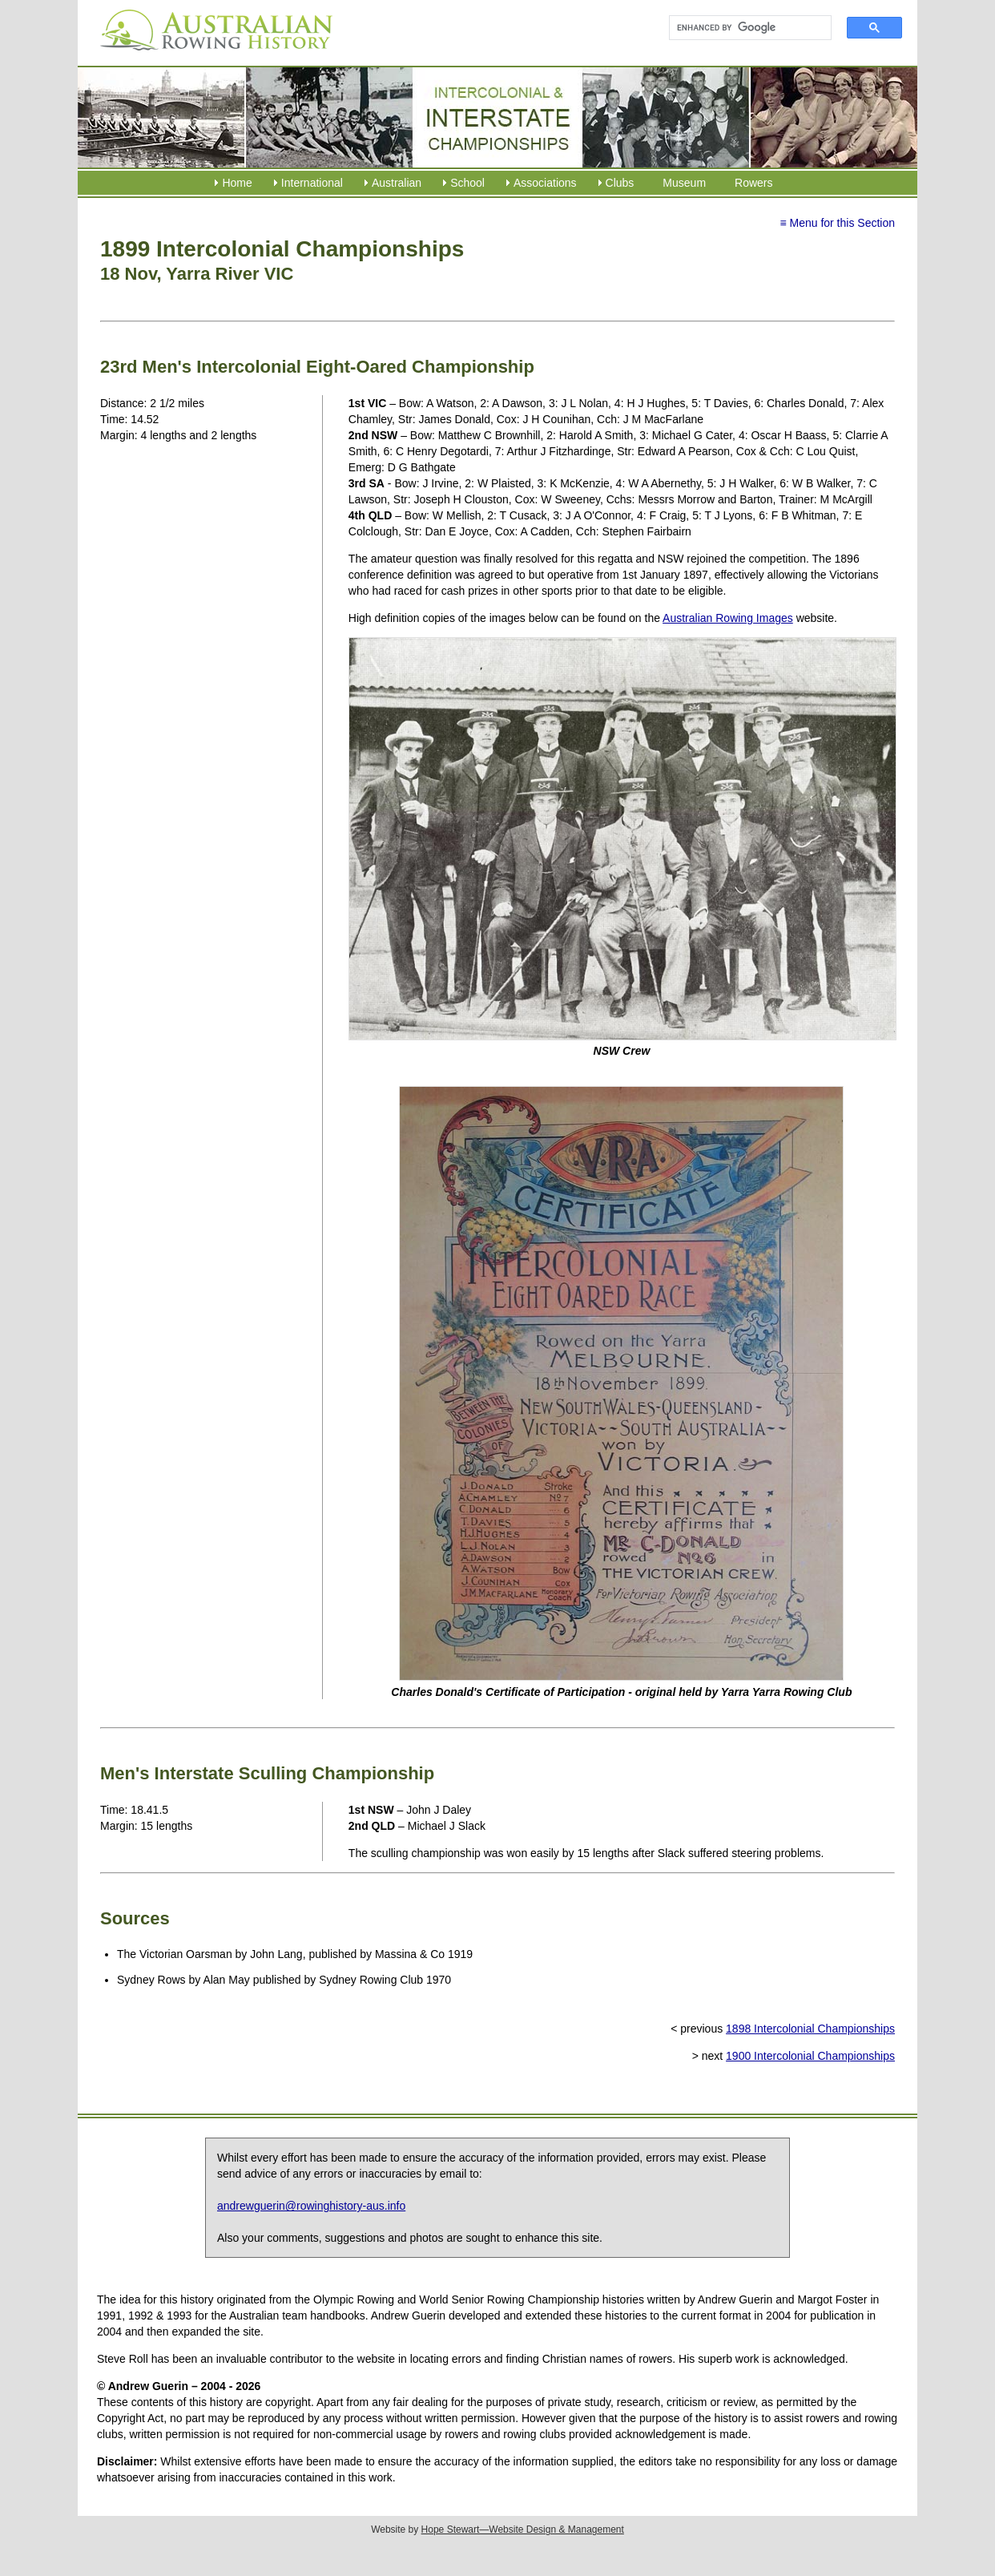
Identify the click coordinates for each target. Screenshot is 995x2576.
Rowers (753, 182)
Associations (545, 182)
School (467, 182)
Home (237, 182)
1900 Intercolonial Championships (810, 2055)
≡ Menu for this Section (837, 222)
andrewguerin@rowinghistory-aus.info (311, 2205)
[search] (743, 28)
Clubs (620, 182)
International (312, 182)
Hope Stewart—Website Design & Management (522, 2529)
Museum (684, 182)
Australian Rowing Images (728, 618)
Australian (396, 182)
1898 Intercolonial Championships (810, 2028)
